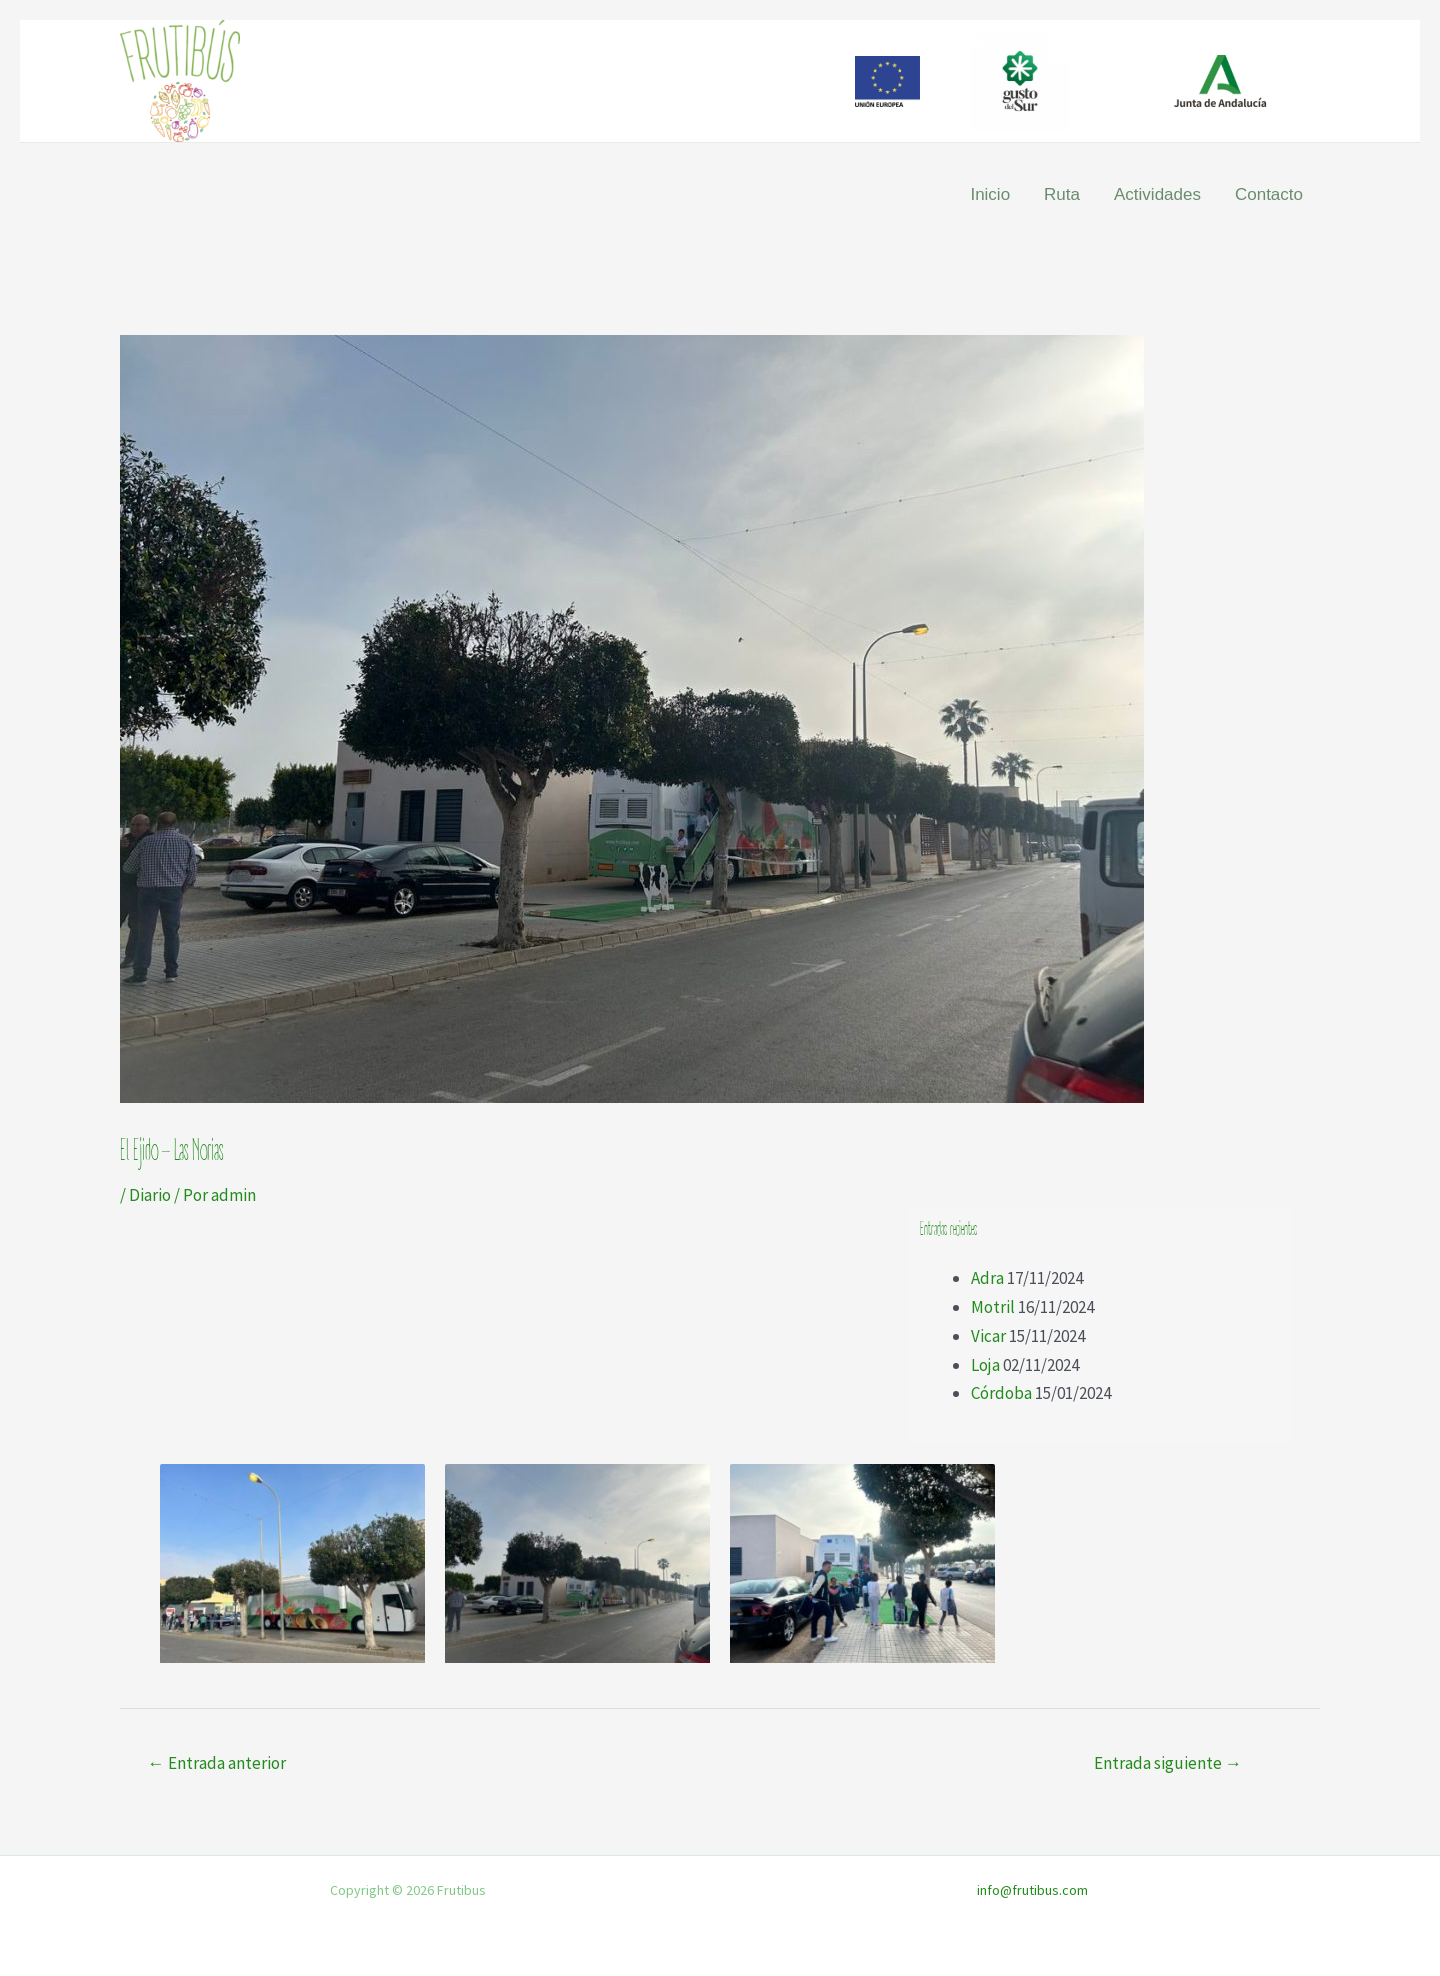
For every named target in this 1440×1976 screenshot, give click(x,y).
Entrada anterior (217, 1763)
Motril (993, 1307)
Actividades (1157, 194)
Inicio (990, 194)
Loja (985, 1365)
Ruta (1062, 194)
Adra (987, 1278)
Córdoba (1001, 1393)
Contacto (1269, 194)
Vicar (988, 1336)
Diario (150, 1195)
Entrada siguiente (1168, 1763)
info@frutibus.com (1032, 1890)
